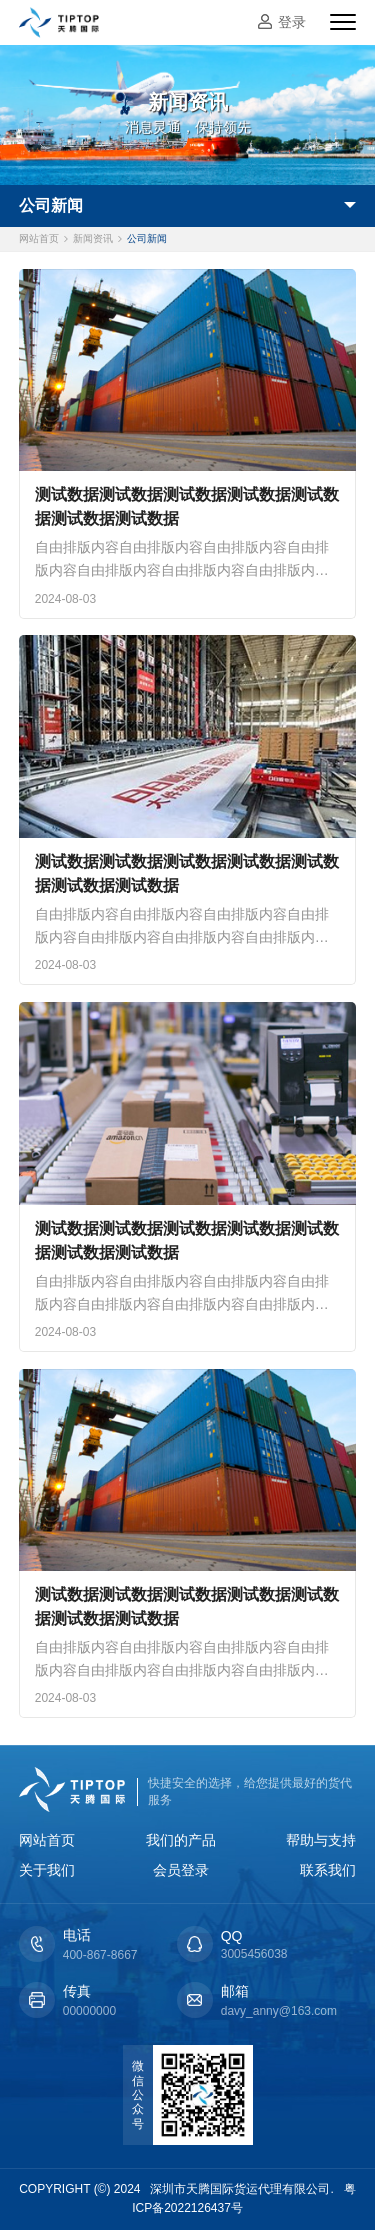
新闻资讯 (93, 238)
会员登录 (181, 1870)
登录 (292, 22)
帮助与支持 (321, 1840)
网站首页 (39, 238)
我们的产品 (181, 1840)
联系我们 (328, 1870)
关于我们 (47, 1870)
